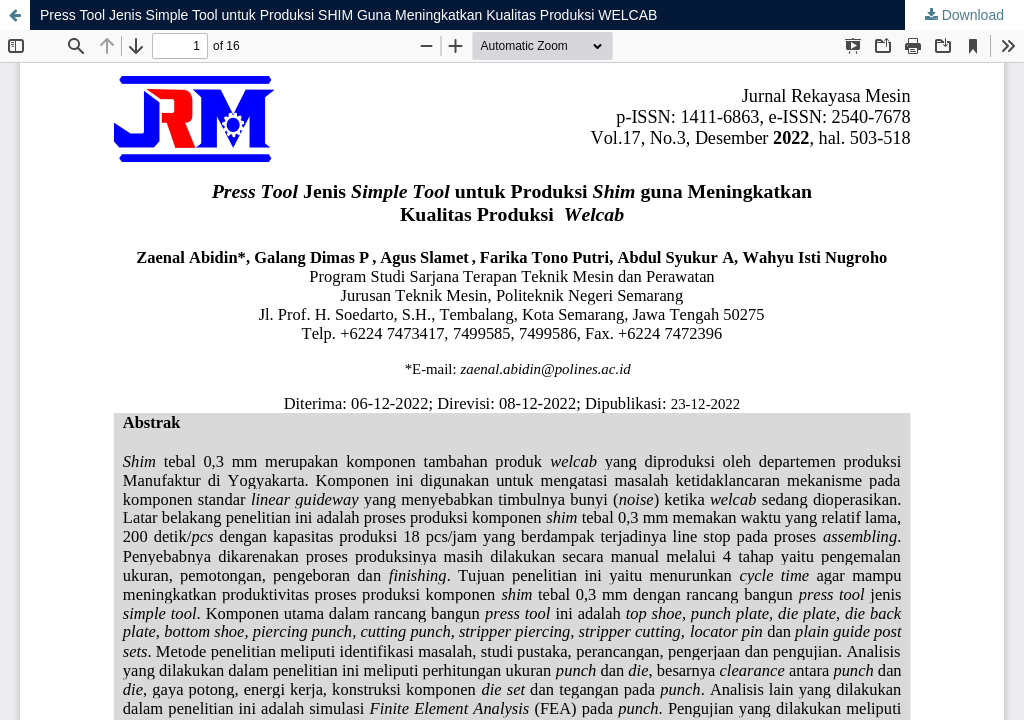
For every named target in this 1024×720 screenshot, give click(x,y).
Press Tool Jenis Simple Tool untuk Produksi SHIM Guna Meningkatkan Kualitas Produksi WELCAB (348, 15)
